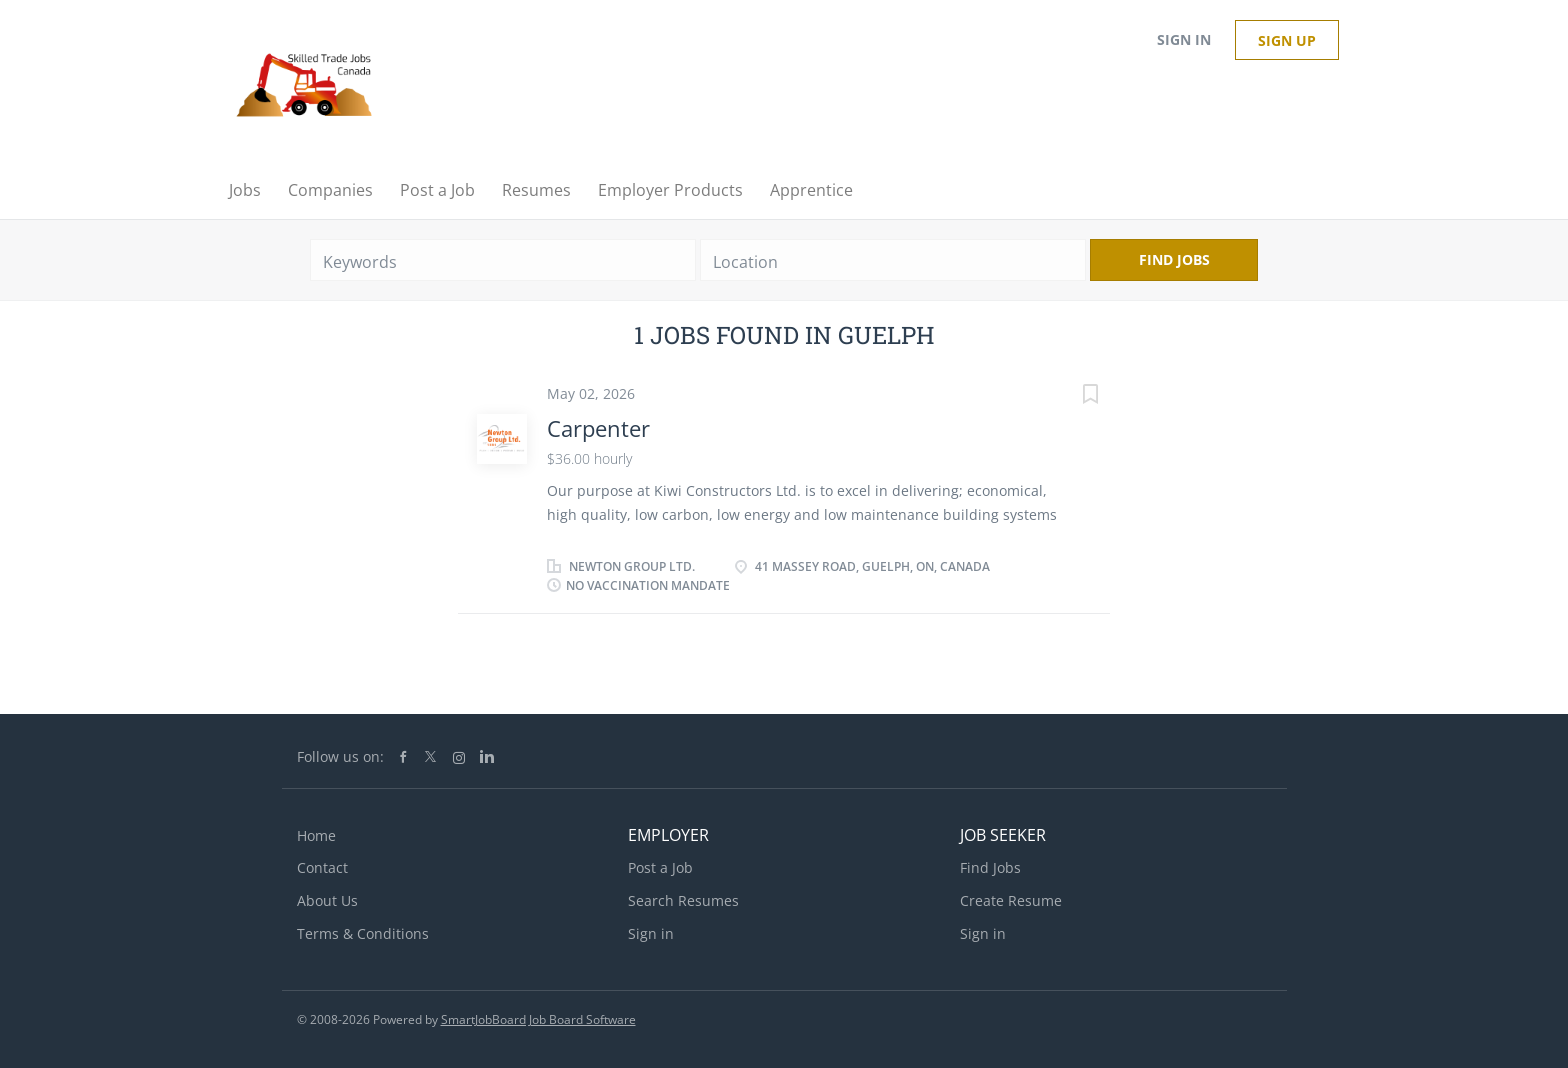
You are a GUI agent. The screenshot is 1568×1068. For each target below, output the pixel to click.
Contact (322, 867)
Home (316, 835)
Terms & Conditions (363, 933)
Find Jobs (1174, 259)
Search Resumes (683, 900)
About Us (327, 900)
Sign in (1184, 39)
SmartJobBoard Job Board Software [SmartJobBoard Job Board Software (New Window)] (538, 1019)
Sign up (1287, 40)
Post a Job (660, 867)
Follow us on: (340, 756)
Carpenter (598, 428)
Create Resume (1011, 900)
